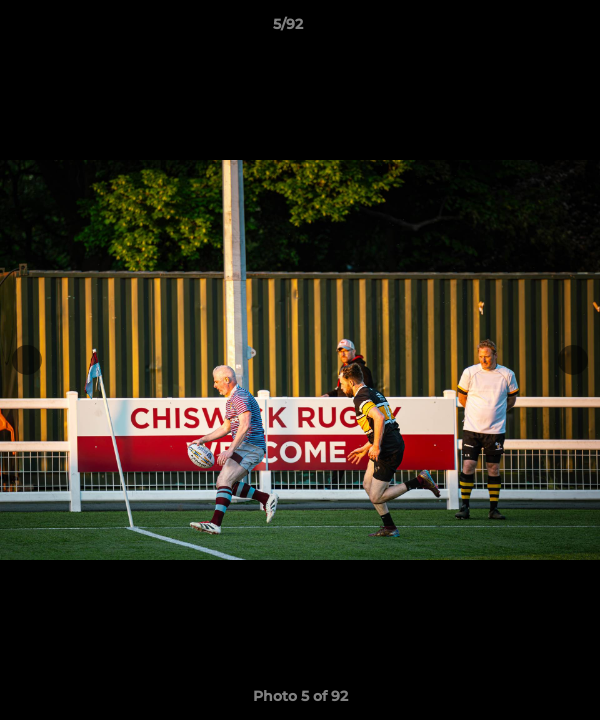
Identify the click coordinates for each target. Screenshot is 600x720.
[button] (528, 29)
